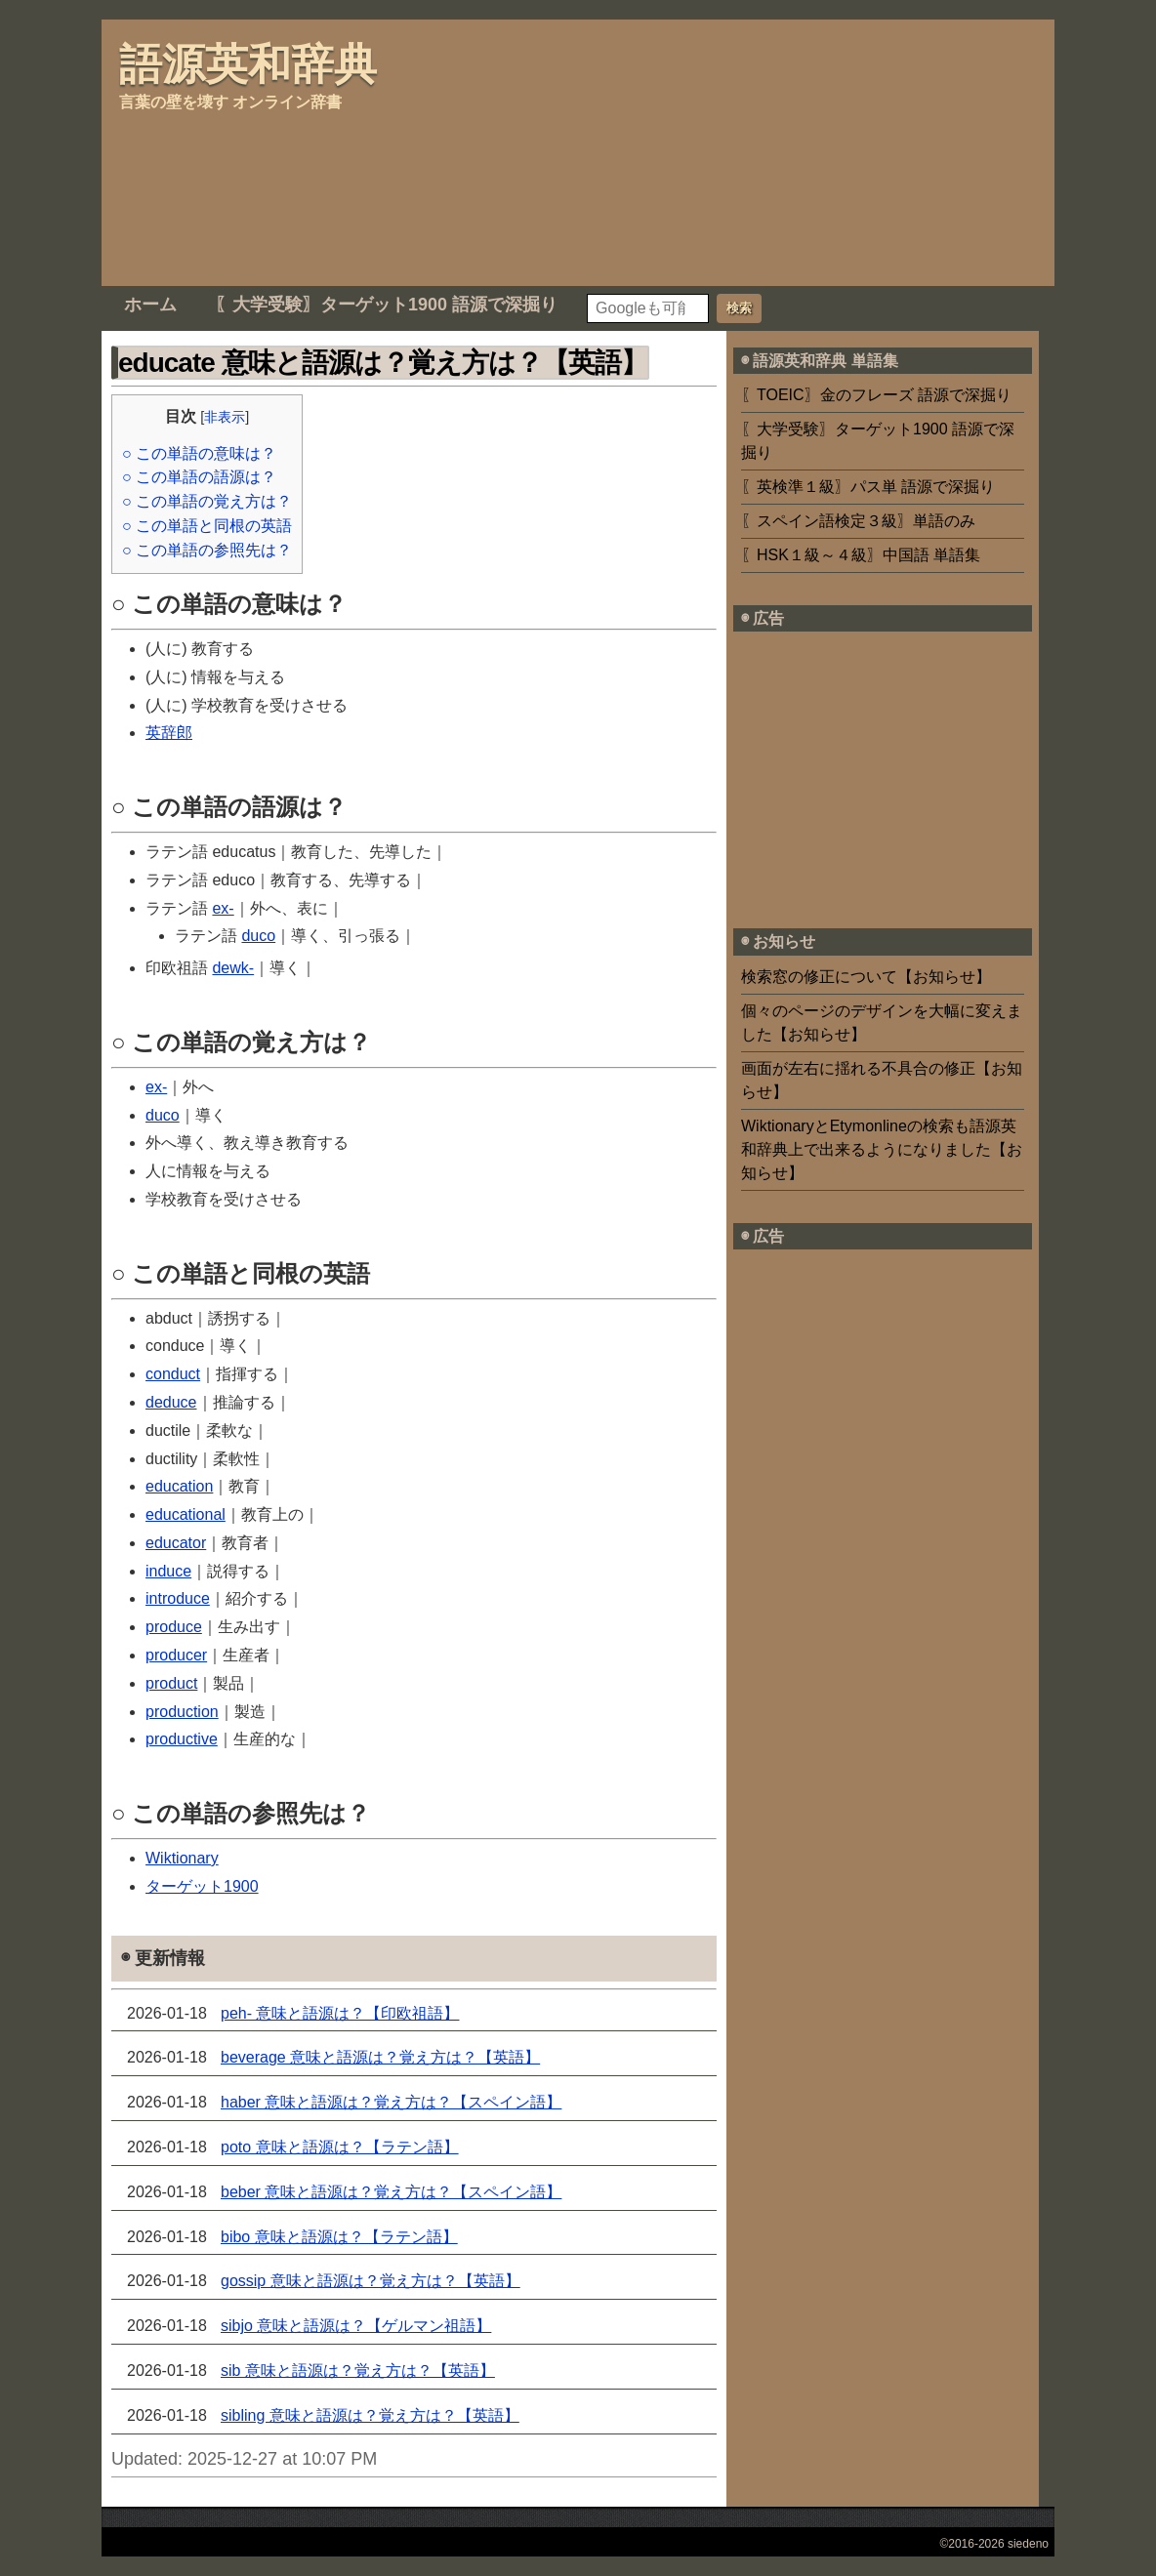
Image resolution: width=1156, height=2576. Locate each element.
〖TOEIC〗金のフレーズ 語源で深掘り (876, 395)
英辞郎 (168, 732)
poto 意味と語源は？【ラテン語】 (340, 2147)
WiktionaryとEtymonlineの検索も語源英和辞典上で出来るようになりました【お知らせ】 (881, 1149)
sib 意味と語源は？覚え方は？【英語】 (358, 2370)
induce (168, 1571)
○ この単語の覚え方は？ (207, 501)
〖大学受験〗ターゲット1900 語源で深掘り (386, 304)
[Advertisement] (531, 149)
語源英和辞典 (248, 64)
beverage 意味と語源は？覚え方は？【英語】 (380, 2057)
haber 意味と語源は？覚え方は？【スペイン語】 (391, 2102)
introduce (177, 1598)
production (182, 1711)
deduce (171, 1402)
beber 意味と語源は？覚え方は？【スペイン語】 (391, 2192)
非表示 (224, 417)
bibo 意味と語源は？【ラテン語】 (339, 2236)
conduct (172, 1374)
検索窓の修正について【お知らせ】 (866, 976)
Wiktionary (182, 1858)
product (171, 1683)
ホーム (150, 304)
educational (185, 1514)
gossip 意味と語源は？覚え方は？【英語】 (370, 2280)
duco (258, 935)
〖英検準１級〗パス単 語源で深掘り (868, 486)
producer (176, 1655)
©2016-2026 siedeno (994, 2544)
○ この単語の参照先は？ (207, 550)
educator (175, 1542)
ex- (222, 908)
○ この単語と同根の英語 (207, 525)
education (179, 1486)
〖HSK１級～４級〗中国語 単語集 (860, 555)
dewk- (233, 968)
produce (173, 1626)
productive (181, 1739)
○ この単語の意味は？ (199, 453)
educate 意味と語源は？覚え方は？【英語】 (382, 363)
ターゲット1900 (202, 1886)
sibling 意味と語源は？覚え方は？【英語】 (370, 2415)
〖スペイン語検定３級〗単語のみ (858, 520)
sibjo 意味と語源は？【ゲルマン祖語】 (356, 2325)
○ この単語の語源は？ (199, 477)
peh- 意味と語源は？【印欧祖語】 (340, 2013)
